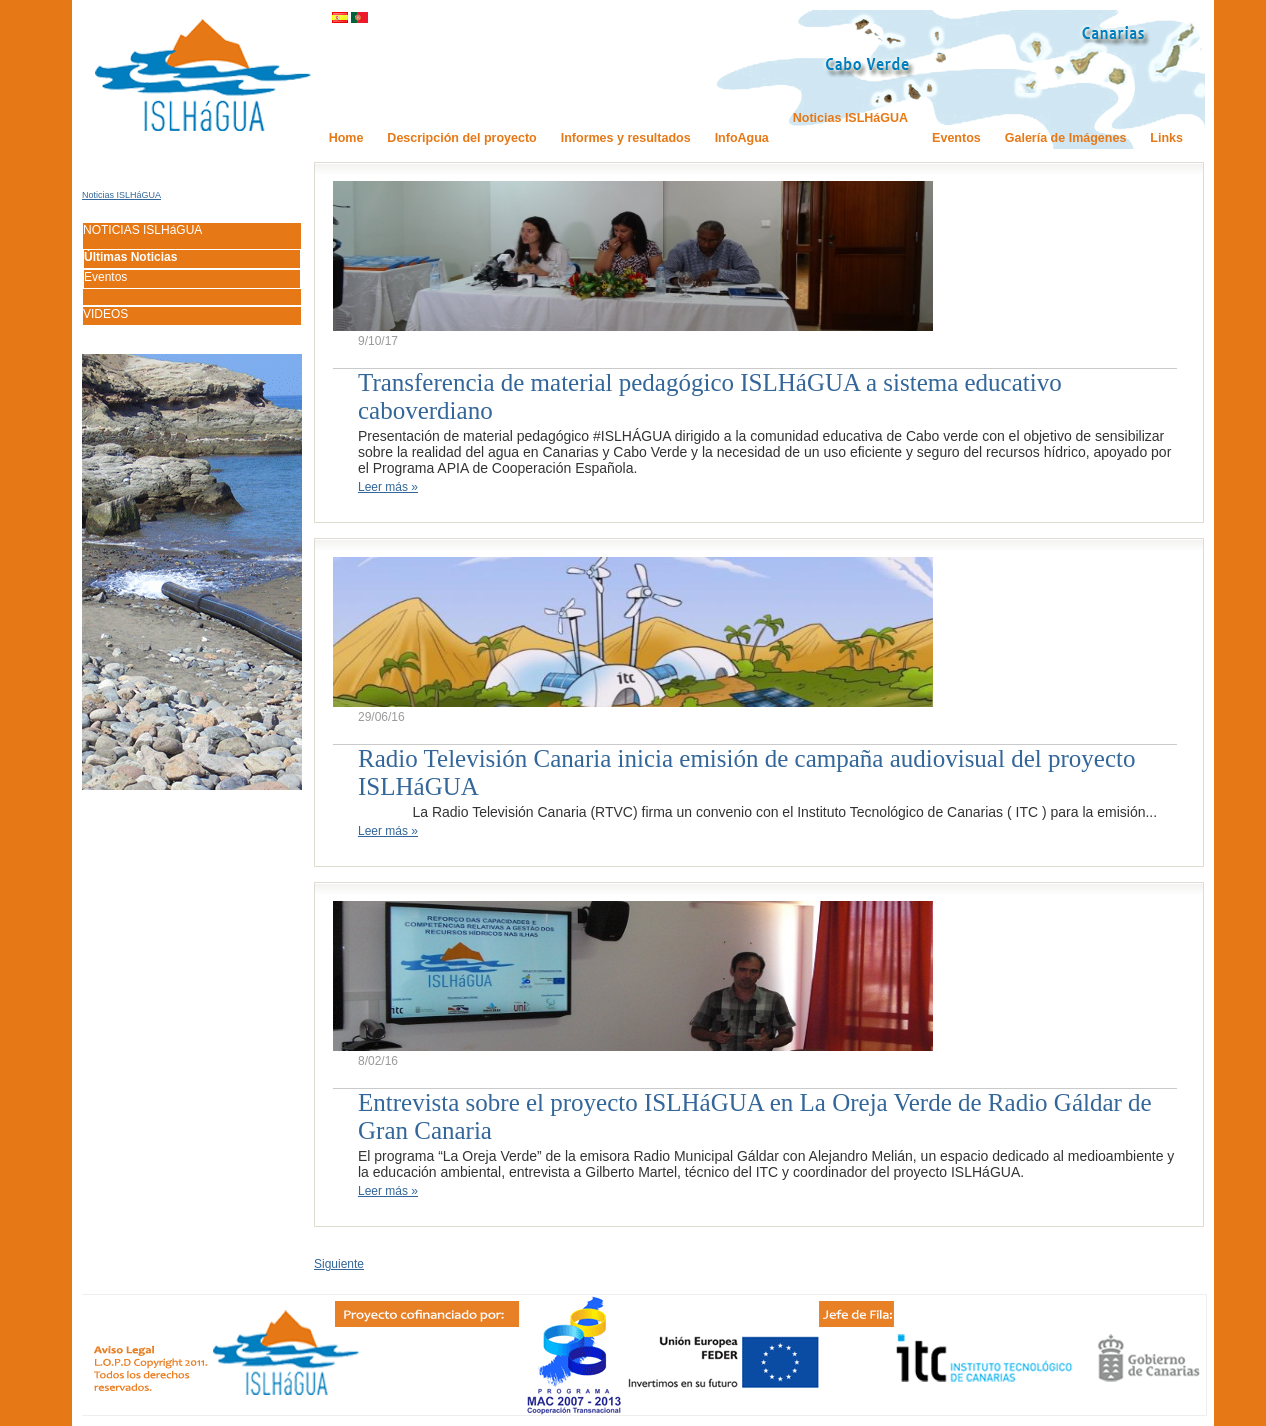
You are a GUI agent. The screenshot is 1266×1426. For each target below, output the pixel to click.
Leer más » (388, 487)
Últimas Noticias (130, 257)
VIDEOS (105, 314)
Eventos (105, 277)
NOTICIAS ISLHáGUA (142, 230)
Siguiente (339, 1264)
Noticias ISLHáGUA (121, 195)
